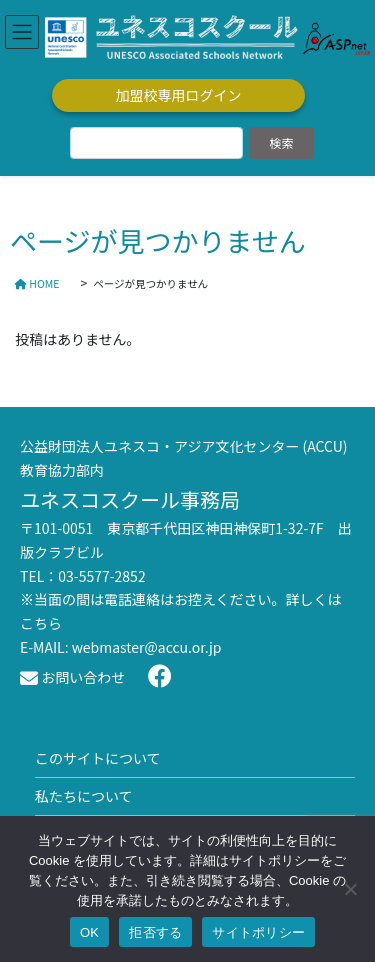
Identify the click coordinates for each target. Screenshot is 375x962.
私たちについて (84, 796)
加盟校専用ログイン (179, 95)
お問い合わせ (72, 677)
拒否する (155, 932)
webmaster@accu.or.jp (147, 647)
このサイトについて (98, 758)
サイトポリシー (258, 932)
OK (89, 932)
